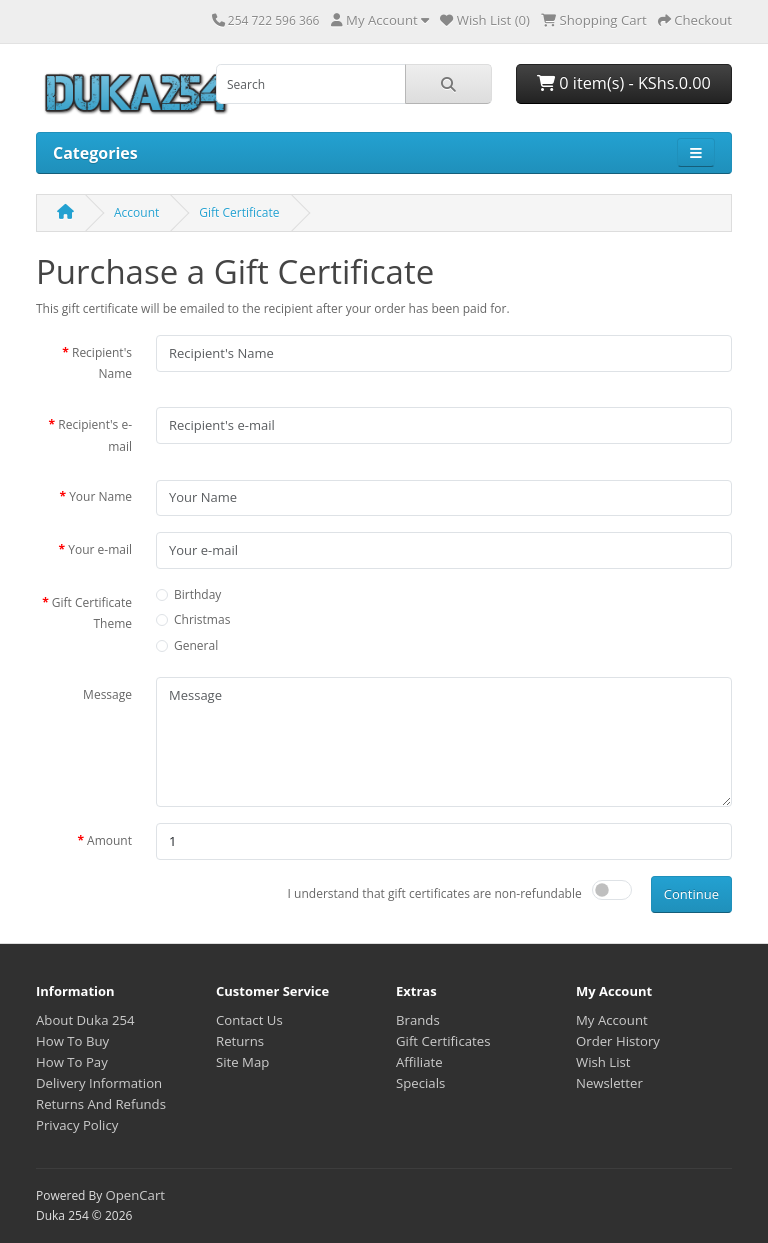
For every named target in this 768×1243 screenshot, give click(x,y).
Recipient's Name (102, 363)
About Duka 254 (85, 1020)
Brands (418, 1020)
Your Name (100, 496)
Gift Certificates (443, 1041)
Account (136, 212)
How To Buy (72, 1041)
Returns (240, 1041)
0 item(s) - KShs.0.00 (624, 83)
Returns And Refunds (101, 1104)
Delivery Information (99, 1083)
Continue (691, 894)
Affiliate (419, 1062)
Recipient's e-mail (95, 435)
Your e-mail (100, 549)
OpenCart (135, 1195)
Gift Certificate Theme (92, 613)
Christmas (202, 619)
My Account (612, 1020)
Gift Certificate (239, 212)
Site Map (242, 1062)
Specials (420, 1083)
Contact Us (249, 1020)
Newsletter (609, 1083)
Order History (618, 1041)
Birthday (197, 594)
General (196, 645)
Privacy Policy (77, 1125)
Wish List (603, 1062)
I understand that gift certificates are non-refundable (435, 893)
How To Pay (72, 1062)
